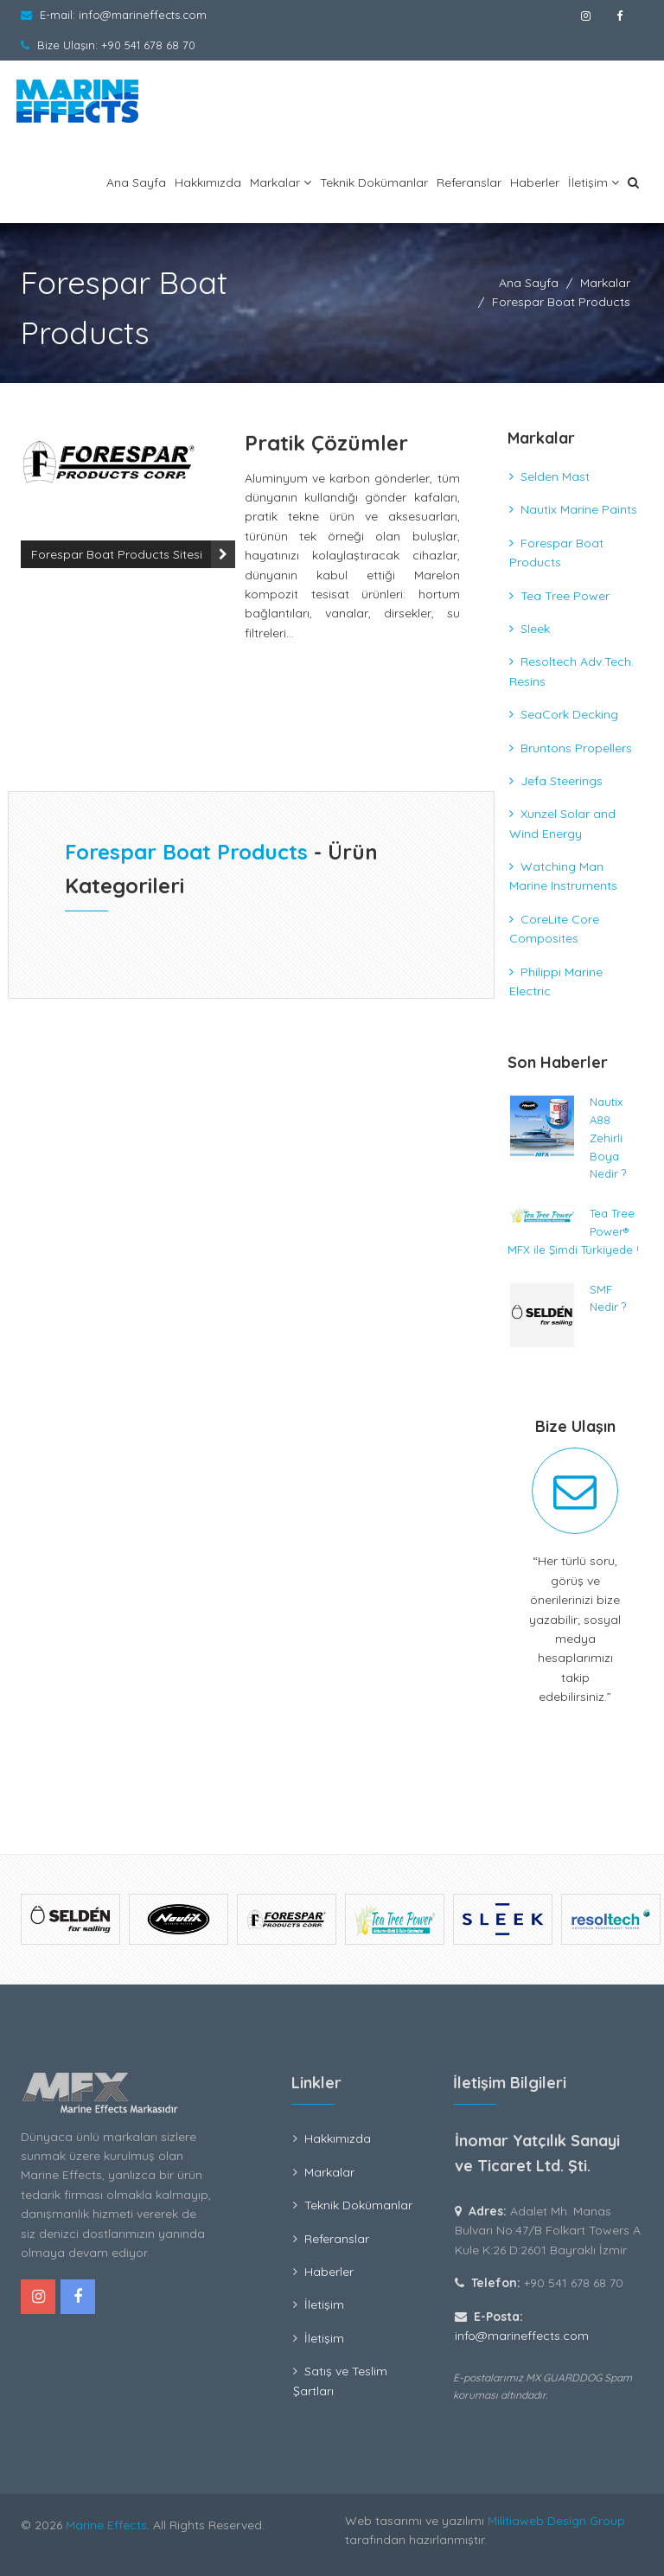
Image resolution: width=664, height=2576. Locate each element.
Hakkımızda (208, 182)
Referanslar (469, 182)
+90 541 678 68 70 (148, 45)
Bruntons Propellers (576, 748)
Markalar (280, 182)
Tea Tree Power (565, 596)
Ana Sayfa (136, 182)
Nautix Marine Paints (578, 509)
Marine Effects (106, 2525)
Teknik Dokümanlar (374, 182)
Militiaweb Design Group (556, 2520)
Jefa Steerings (561, 781)
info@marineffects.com (143, 15)
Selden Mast (555, 476)
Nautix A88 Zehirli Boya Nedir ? (608, 1137)
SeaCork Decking (569, 714)
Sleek (535, 628)
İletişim (593, 182)
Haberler (534, 182)
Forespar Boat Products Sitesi (116, 554)
